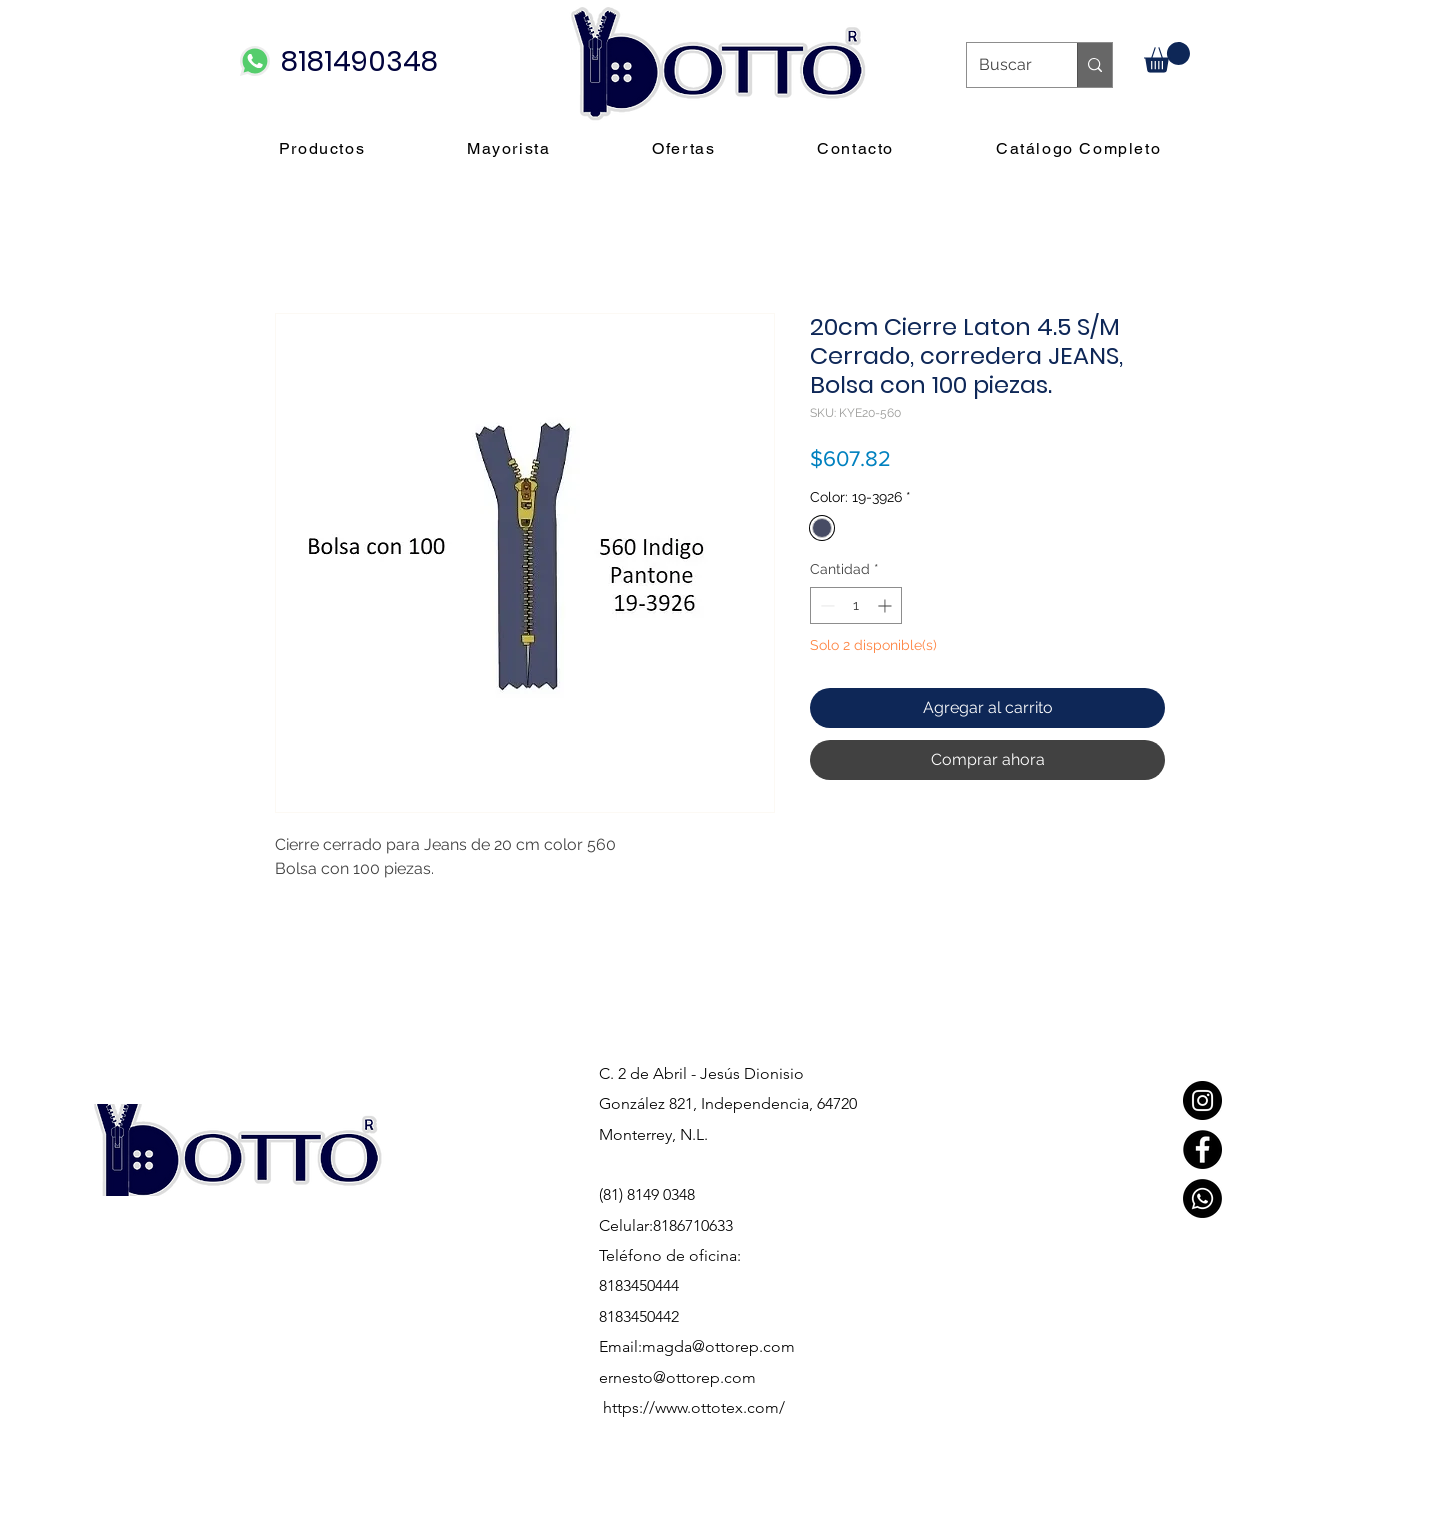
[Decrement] (825, 605)
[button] (1167, 57)
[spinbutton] (856, 605)
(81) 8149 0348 (647, 1194)
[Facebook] (1202, 1149)
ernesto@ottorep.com (677, 1377)
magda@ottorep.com (718, 1346)
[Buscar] (1007, 65)
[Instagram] (1202, 1100)
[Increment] (886, 605)
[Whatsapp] (1202, 1198)
